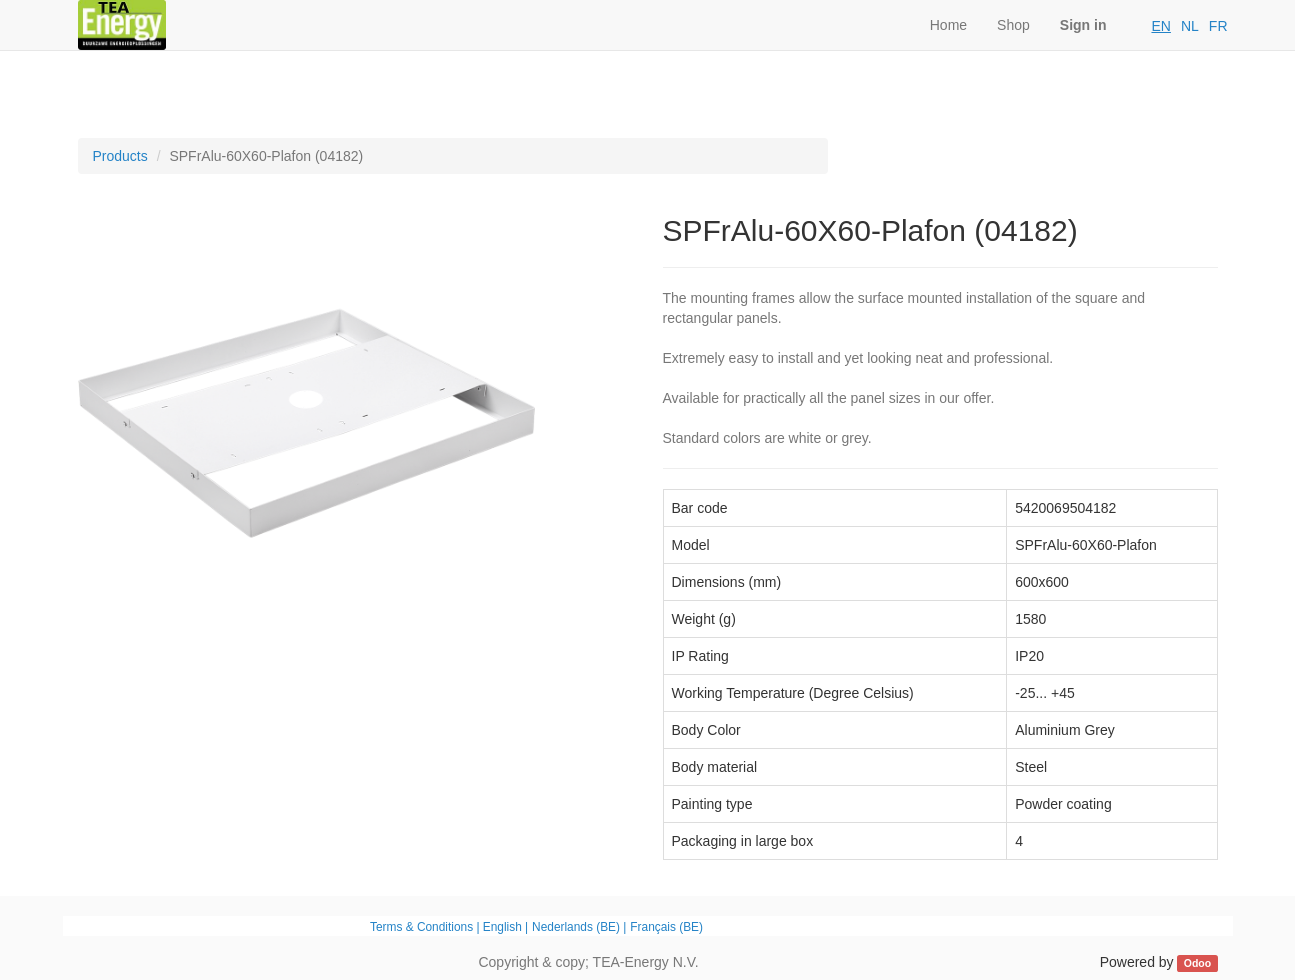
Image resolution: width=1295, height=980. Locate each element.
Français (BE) (666, 927)
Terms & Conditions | (426, 927)
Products (120, 156)
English (502, 927)
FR (1218, 26)
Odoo (1197, 963)
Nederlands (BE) (576, 927)
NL (1190, 26)
